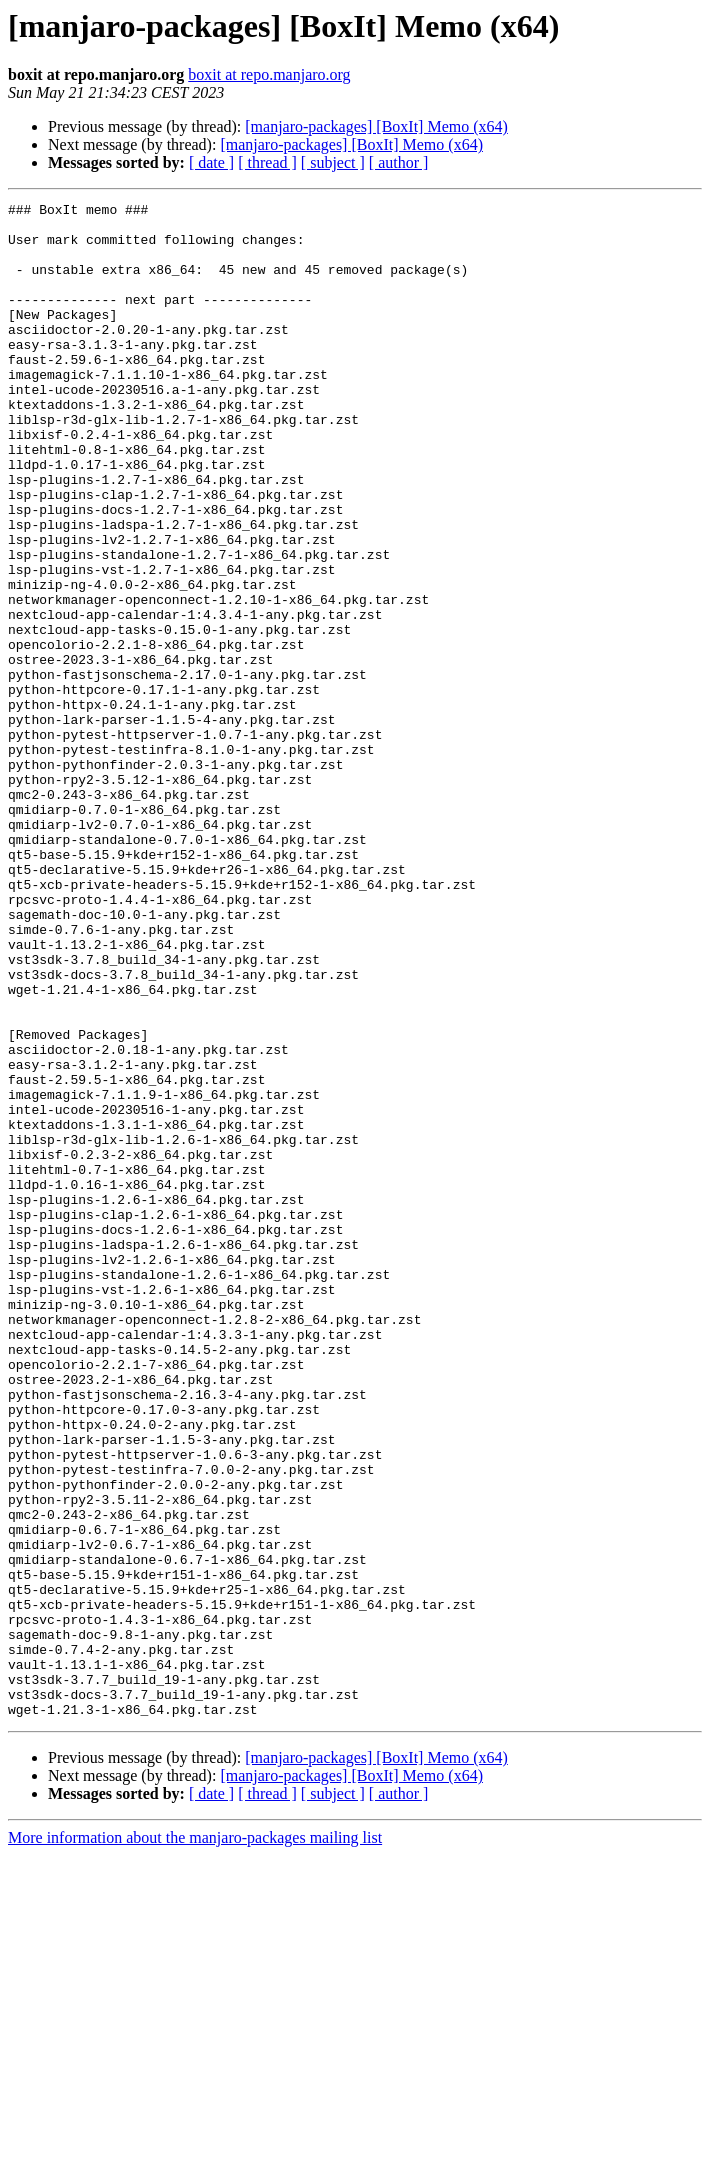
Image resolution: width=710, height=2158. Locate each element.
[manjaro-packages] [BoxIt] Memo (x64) (376, 126)
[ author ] (399, 162)
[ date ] (211, 162)
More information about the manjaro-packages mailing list (195, 2140)
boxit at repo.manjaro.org (269, 74)
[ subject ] (333, 162)
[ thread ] (267, 162)
